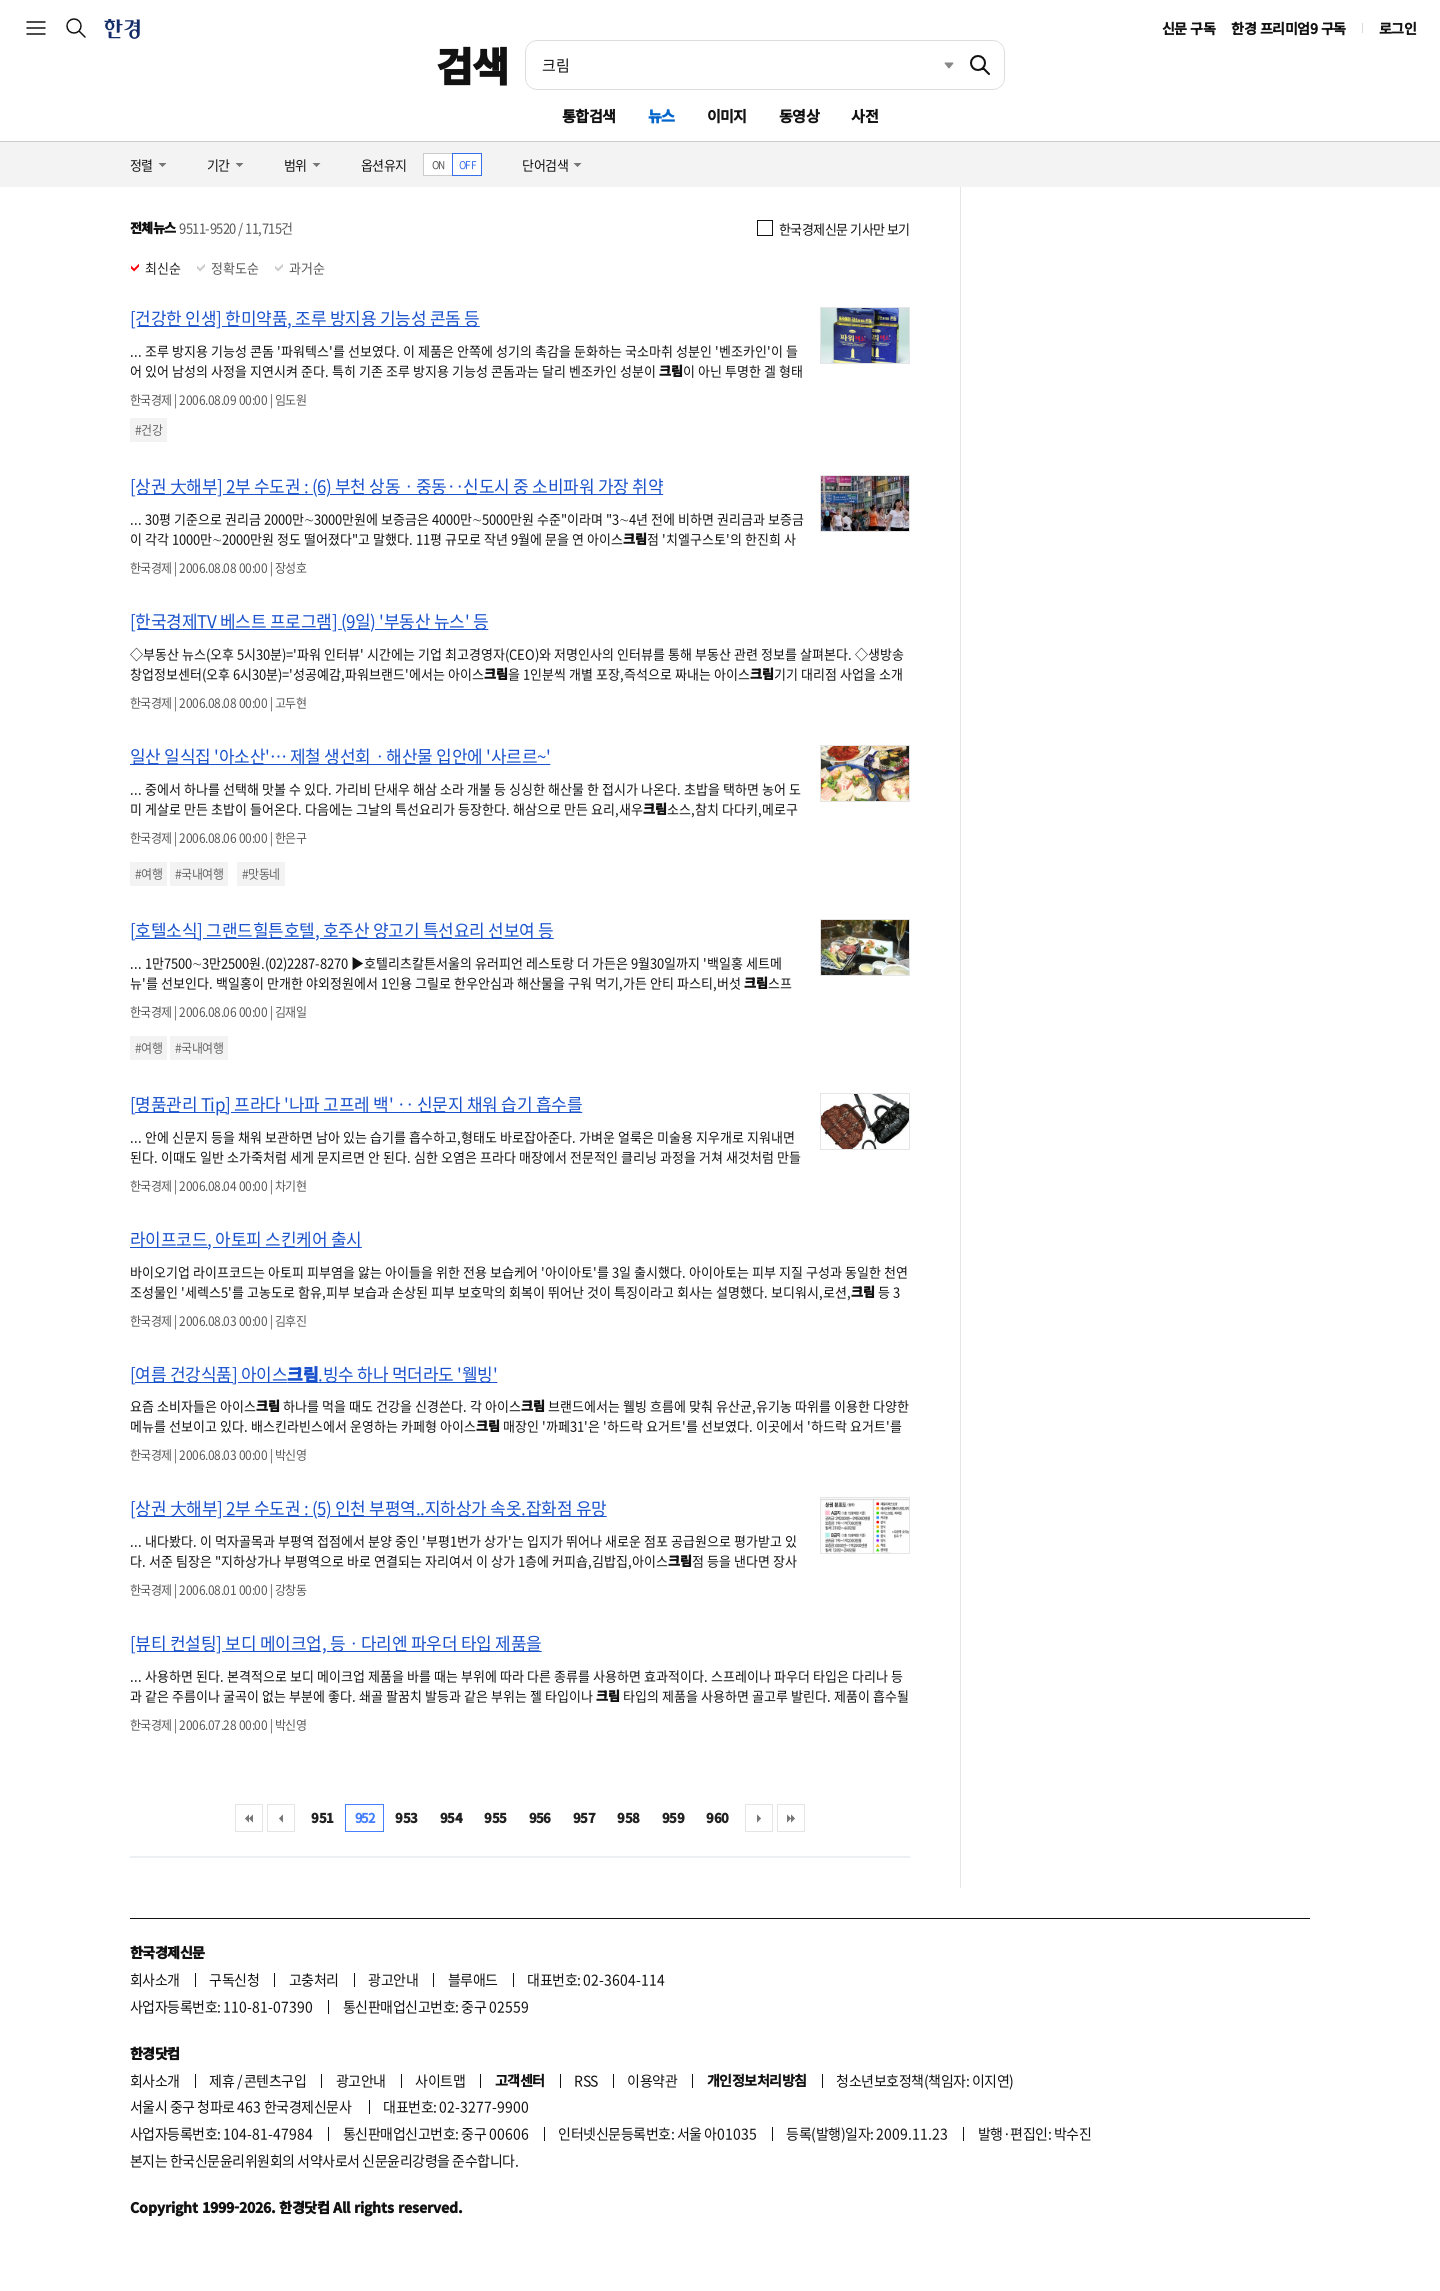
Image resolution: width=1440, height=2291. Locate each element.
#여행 (148, 874)
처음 (249, 1818)
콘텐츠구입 (275, 2080)
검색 (472, 65)
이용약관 (652, 2080)
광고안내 (393, 1979)
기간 (218, 164)
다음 (759, 1818)
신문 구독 (1188, 28)
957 (584, 1817)
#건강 (148, 430)
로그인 (1397, 28)
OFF (467, 164)
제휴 (221, 2080)
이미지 (727, 115)
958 (628, 1817)
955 (495, 1817)
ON (438, 164)
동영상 (799, 115)
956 (540, 1817)
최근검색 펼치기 (934, 65)
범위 (295, 164)
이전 (281, 1818)
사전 (864, 115)
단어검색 (545, 164)
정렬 (141, 164)
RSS (585, 2080)
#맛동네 (261, 874)
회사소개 (155, 1979)
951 (322, 1817)
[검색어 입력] (741, 65)
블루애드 (473, 1979)
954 (451, 1817)
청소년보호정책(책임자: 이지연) (924, 2080)
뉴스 (661, 115)
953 (406, 1817)
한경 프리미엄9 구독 (1288, 28)
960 (717, 1817)
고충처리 (314, 1979)
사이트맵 (440, 2080)
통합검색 (589, 115)
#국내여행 (199, 874)
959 (673, 1817)
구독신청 (234, 1979)
